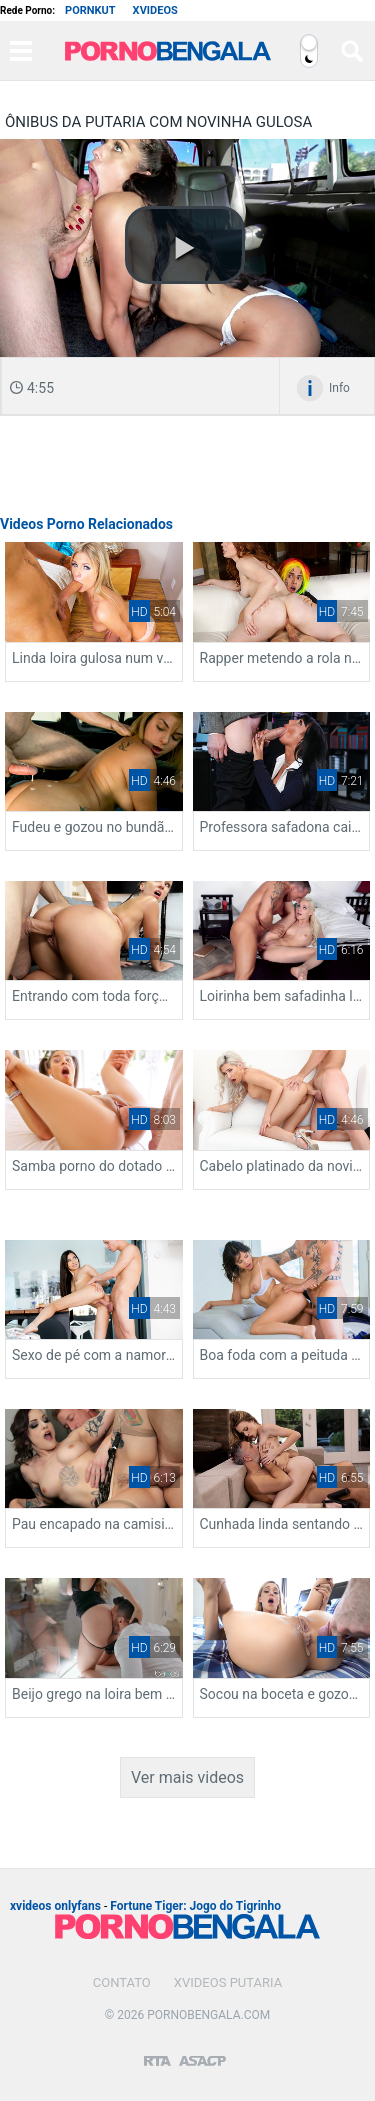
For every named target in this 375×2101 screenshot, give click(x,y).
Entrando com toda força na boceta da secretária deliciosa (94, 996)
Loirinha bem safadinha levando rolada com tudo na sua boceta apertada (282, 996)
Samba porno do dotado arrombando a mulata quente (94, 1166)
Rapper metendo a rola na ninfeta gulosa (282, 658)
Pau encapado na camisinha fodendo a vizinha (94, 1524)
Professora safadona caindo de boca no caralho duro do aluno (282, 827)
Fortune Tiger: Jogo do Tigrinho (195, 1906)
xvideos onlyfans (55, 1906)
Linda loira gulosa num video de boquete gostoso (94, 658)
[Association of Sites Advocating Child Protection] (202, 2052)
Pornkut (90, 10)
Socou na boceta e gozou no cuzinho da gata (282, 1694)
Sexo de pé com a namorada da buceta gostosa (94, 1355)
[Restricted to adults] (157, 2053)
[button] (185, 245)
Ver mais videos (187, 1777)
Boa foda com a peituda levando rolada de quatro (282, 1355)
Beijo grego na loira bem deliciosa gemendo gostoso (94, 1694)
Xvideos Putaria (228, 1982)
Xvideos (155, 10)
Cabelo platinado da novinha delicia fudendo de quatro (282, 1166)
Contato (122, 1982)
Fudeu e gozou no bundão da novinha (94, 827)
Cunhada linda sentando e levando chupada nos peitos (282, 1524)
